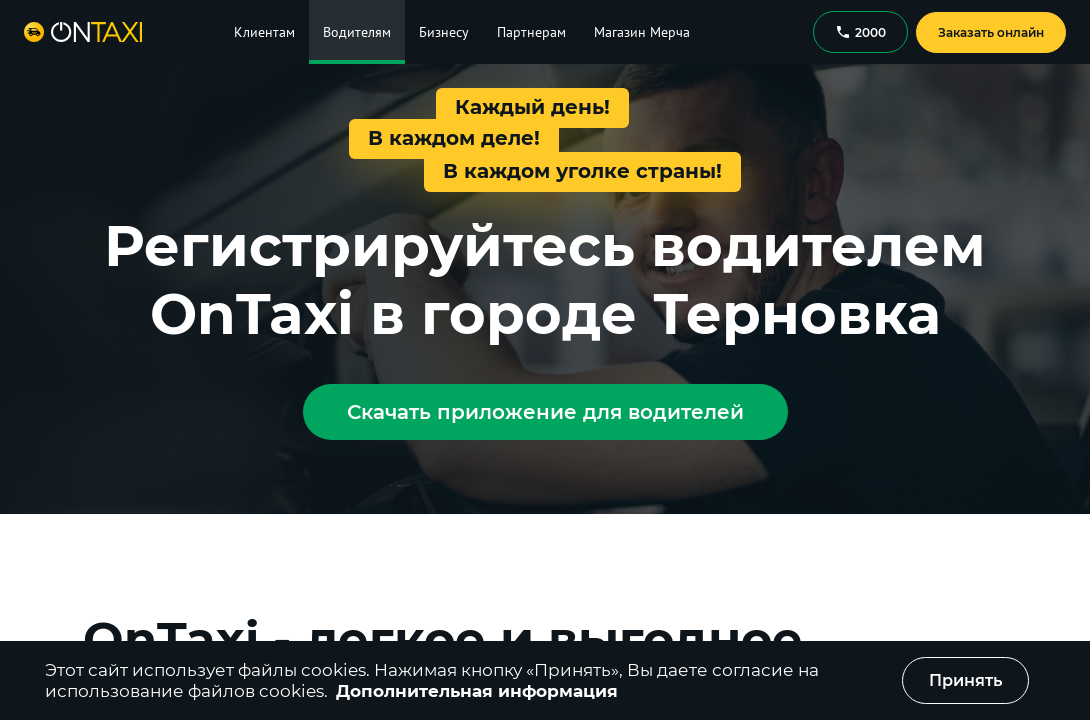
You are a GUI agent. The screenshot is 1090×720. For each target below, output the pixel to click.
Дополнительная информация (477, 691)
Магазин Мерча (642, 32)
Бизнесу (444, 32)
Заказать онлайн (991, 32)
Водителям (357, 32)
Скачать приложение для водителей (545, 412)
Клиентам (264, 32)
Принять (965, 680)
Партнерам (531, 32)
